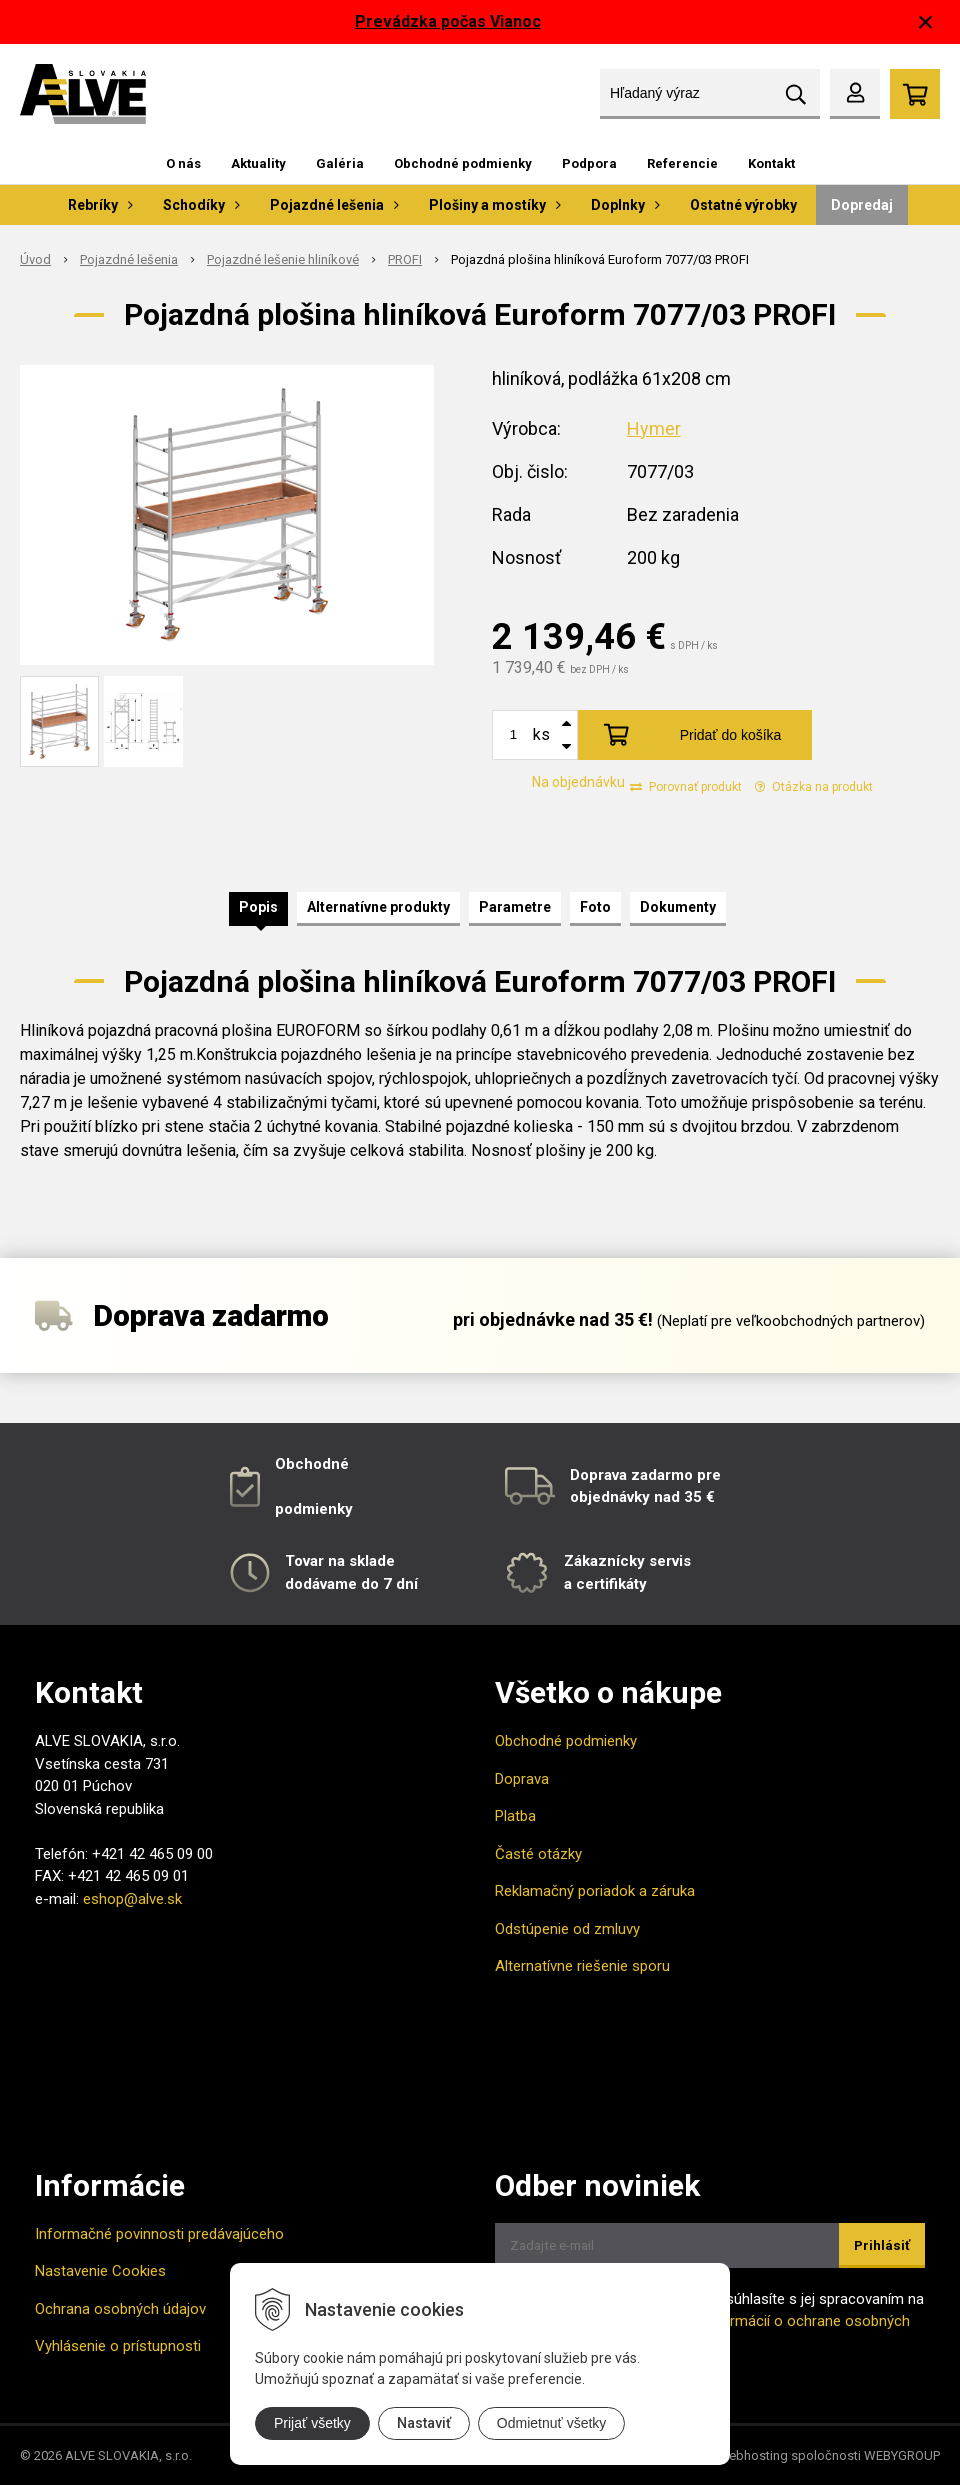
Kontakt (771, 163)
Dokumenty (678, 907)
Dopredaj (862, 205)
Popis (258, 907)
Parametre (515, 907)
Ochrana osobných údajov (120, 2309)
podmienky (314, 1509)
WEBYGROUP (902, 2455)
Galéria (340, 163)
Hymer (654, 428)
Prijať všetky (312, 2423)
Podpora (589, 163)
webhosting (753, 2455)
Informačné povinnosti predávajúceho (159, 2234)
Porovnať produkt (686, 787)
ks (541, 734)
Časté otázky (538, 1854)
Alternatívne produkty (378, 907)
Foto (595, 907)
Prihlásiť (882, 2245)
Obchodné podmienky (463, 163)
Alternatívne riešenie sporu (582, 1966)
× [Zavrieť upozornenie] (926, 21)
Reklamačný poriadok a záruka (595, 1891)
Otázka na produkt (814, 787)
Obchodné (312, 1464)
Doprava (522, 1779)
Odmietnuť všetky (552, 2423)
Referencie (682, 163)
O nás (183, 163)
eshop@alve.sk (132, 1899)
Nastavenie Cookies (100, 2271)
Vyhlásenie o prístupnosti (118, 2346)
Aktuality (258, 163)
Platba (515, 1816)
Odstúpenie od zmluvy (567, 1929)
